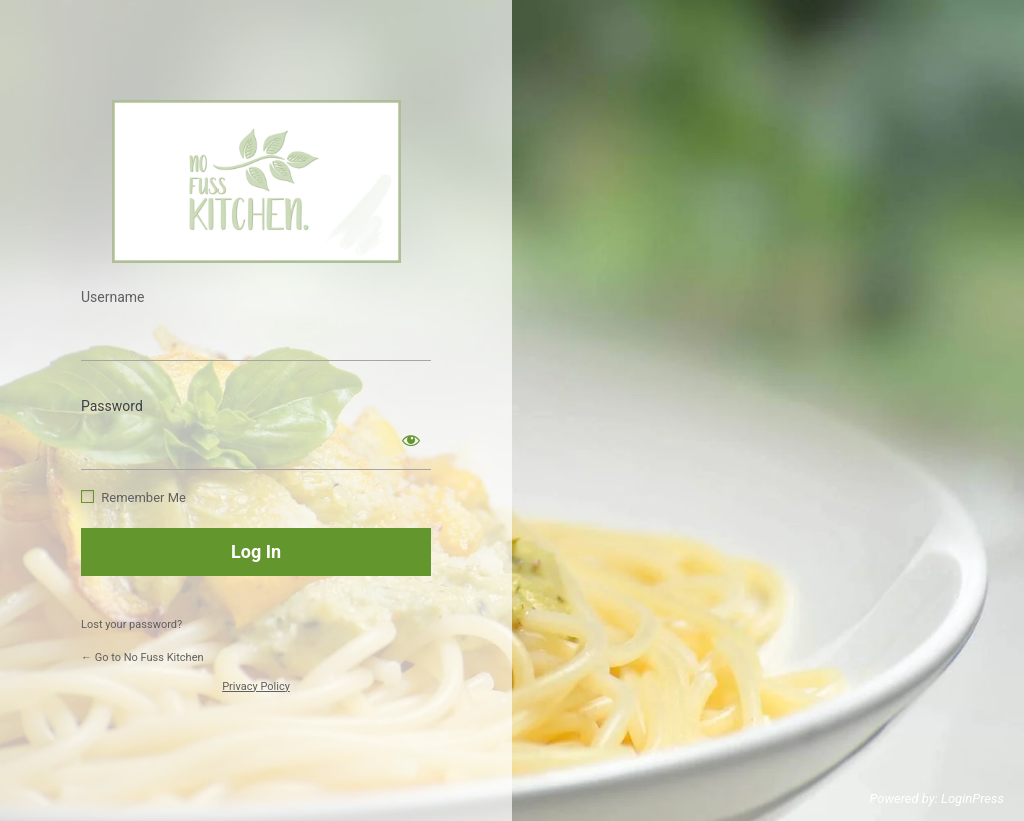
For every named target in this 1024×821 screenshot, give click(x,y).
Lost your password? (131, 624)
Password (112, 406)
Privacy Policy (256, 686)
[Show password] (411, 440)
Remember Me (143, 497)
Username (113, 297)
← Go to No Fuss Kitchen (142, 657)
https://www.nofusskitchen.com (256, 181)
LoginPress (972, 798)
